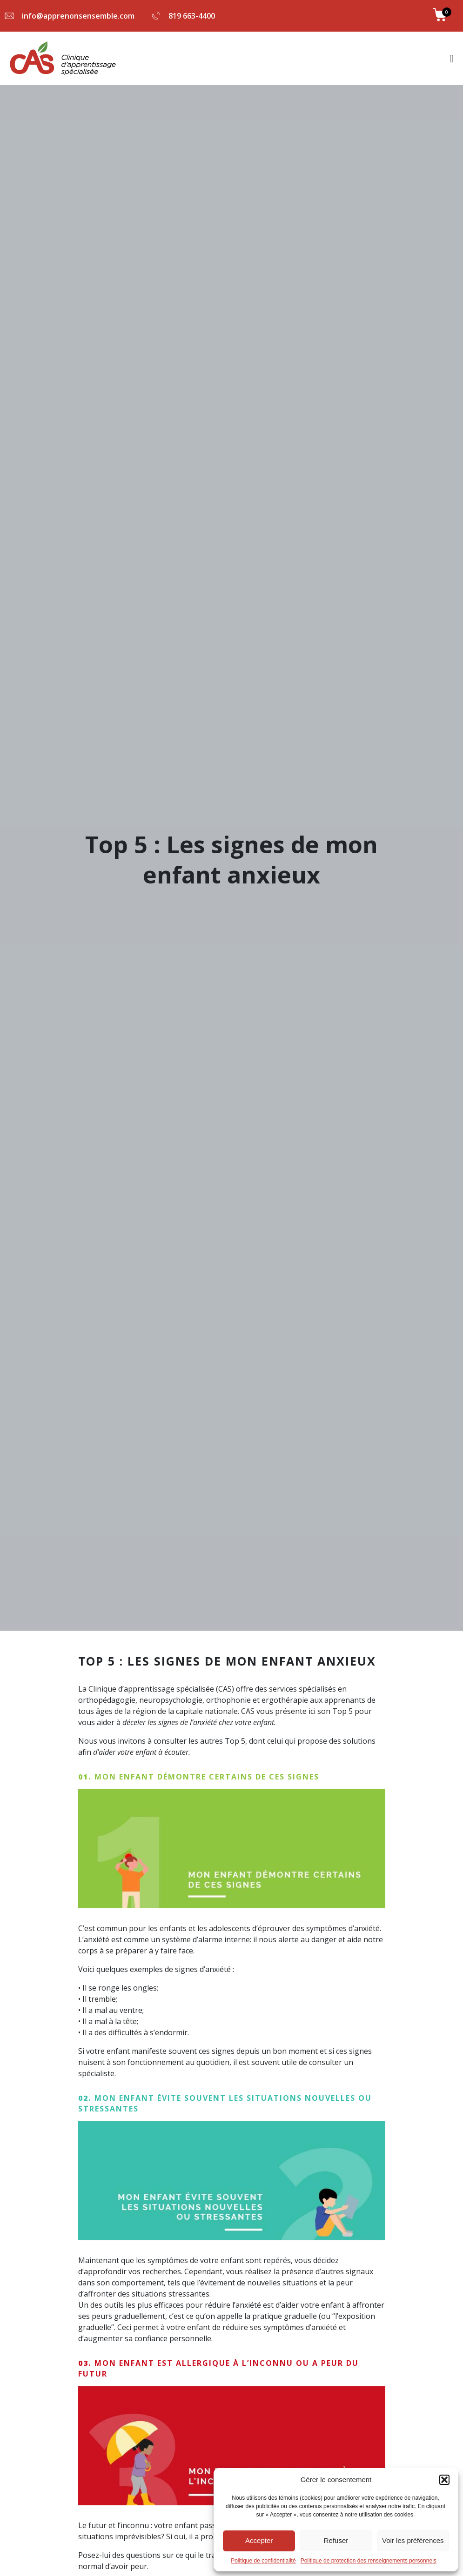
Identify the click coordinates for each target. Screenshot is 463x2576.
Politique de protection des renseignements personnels (368, 2560)
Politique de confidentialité (263, 2560)
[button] (444, 2479)
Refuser (336, 2540)
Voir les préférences (413, 2540)
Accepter (259, 2540)
